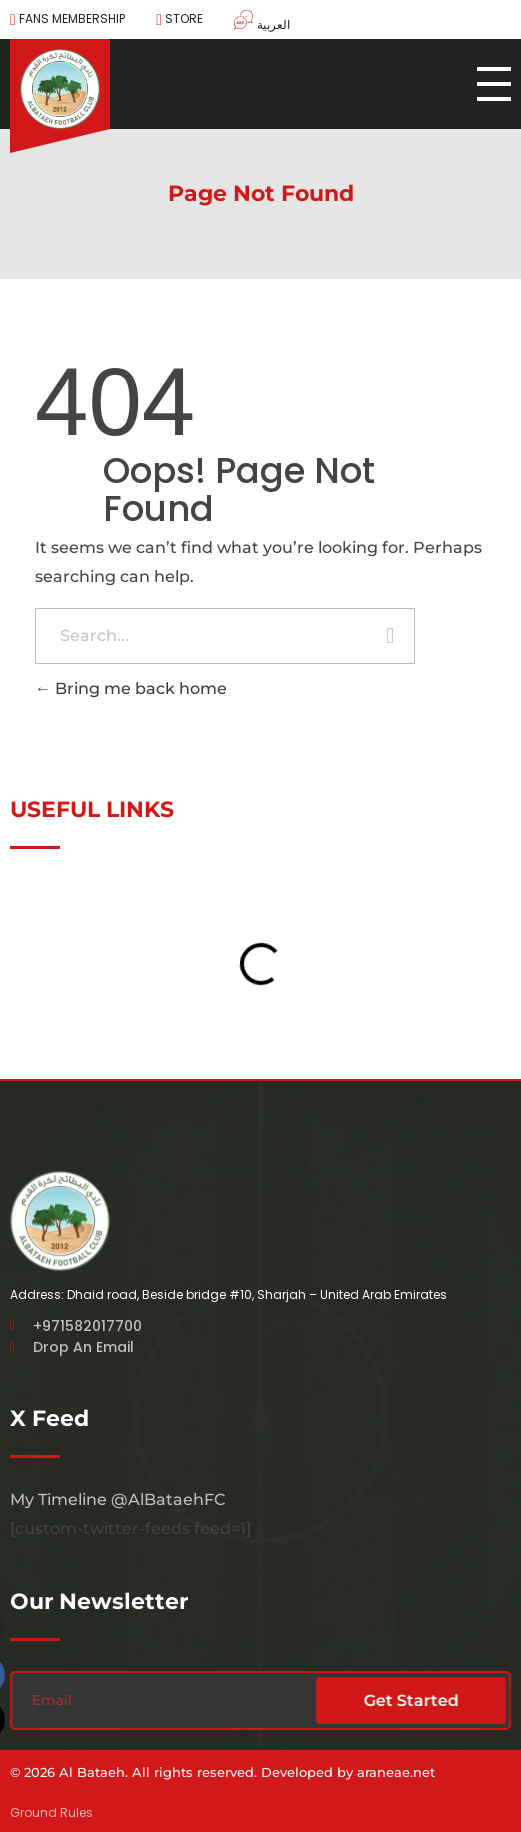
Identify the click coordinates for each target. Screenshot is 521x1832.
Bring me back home (131, 688)
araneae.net (396, 1772)
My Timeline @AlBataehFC (117, 1499)
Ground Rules (51, 1812)
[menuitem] (254, 22)
